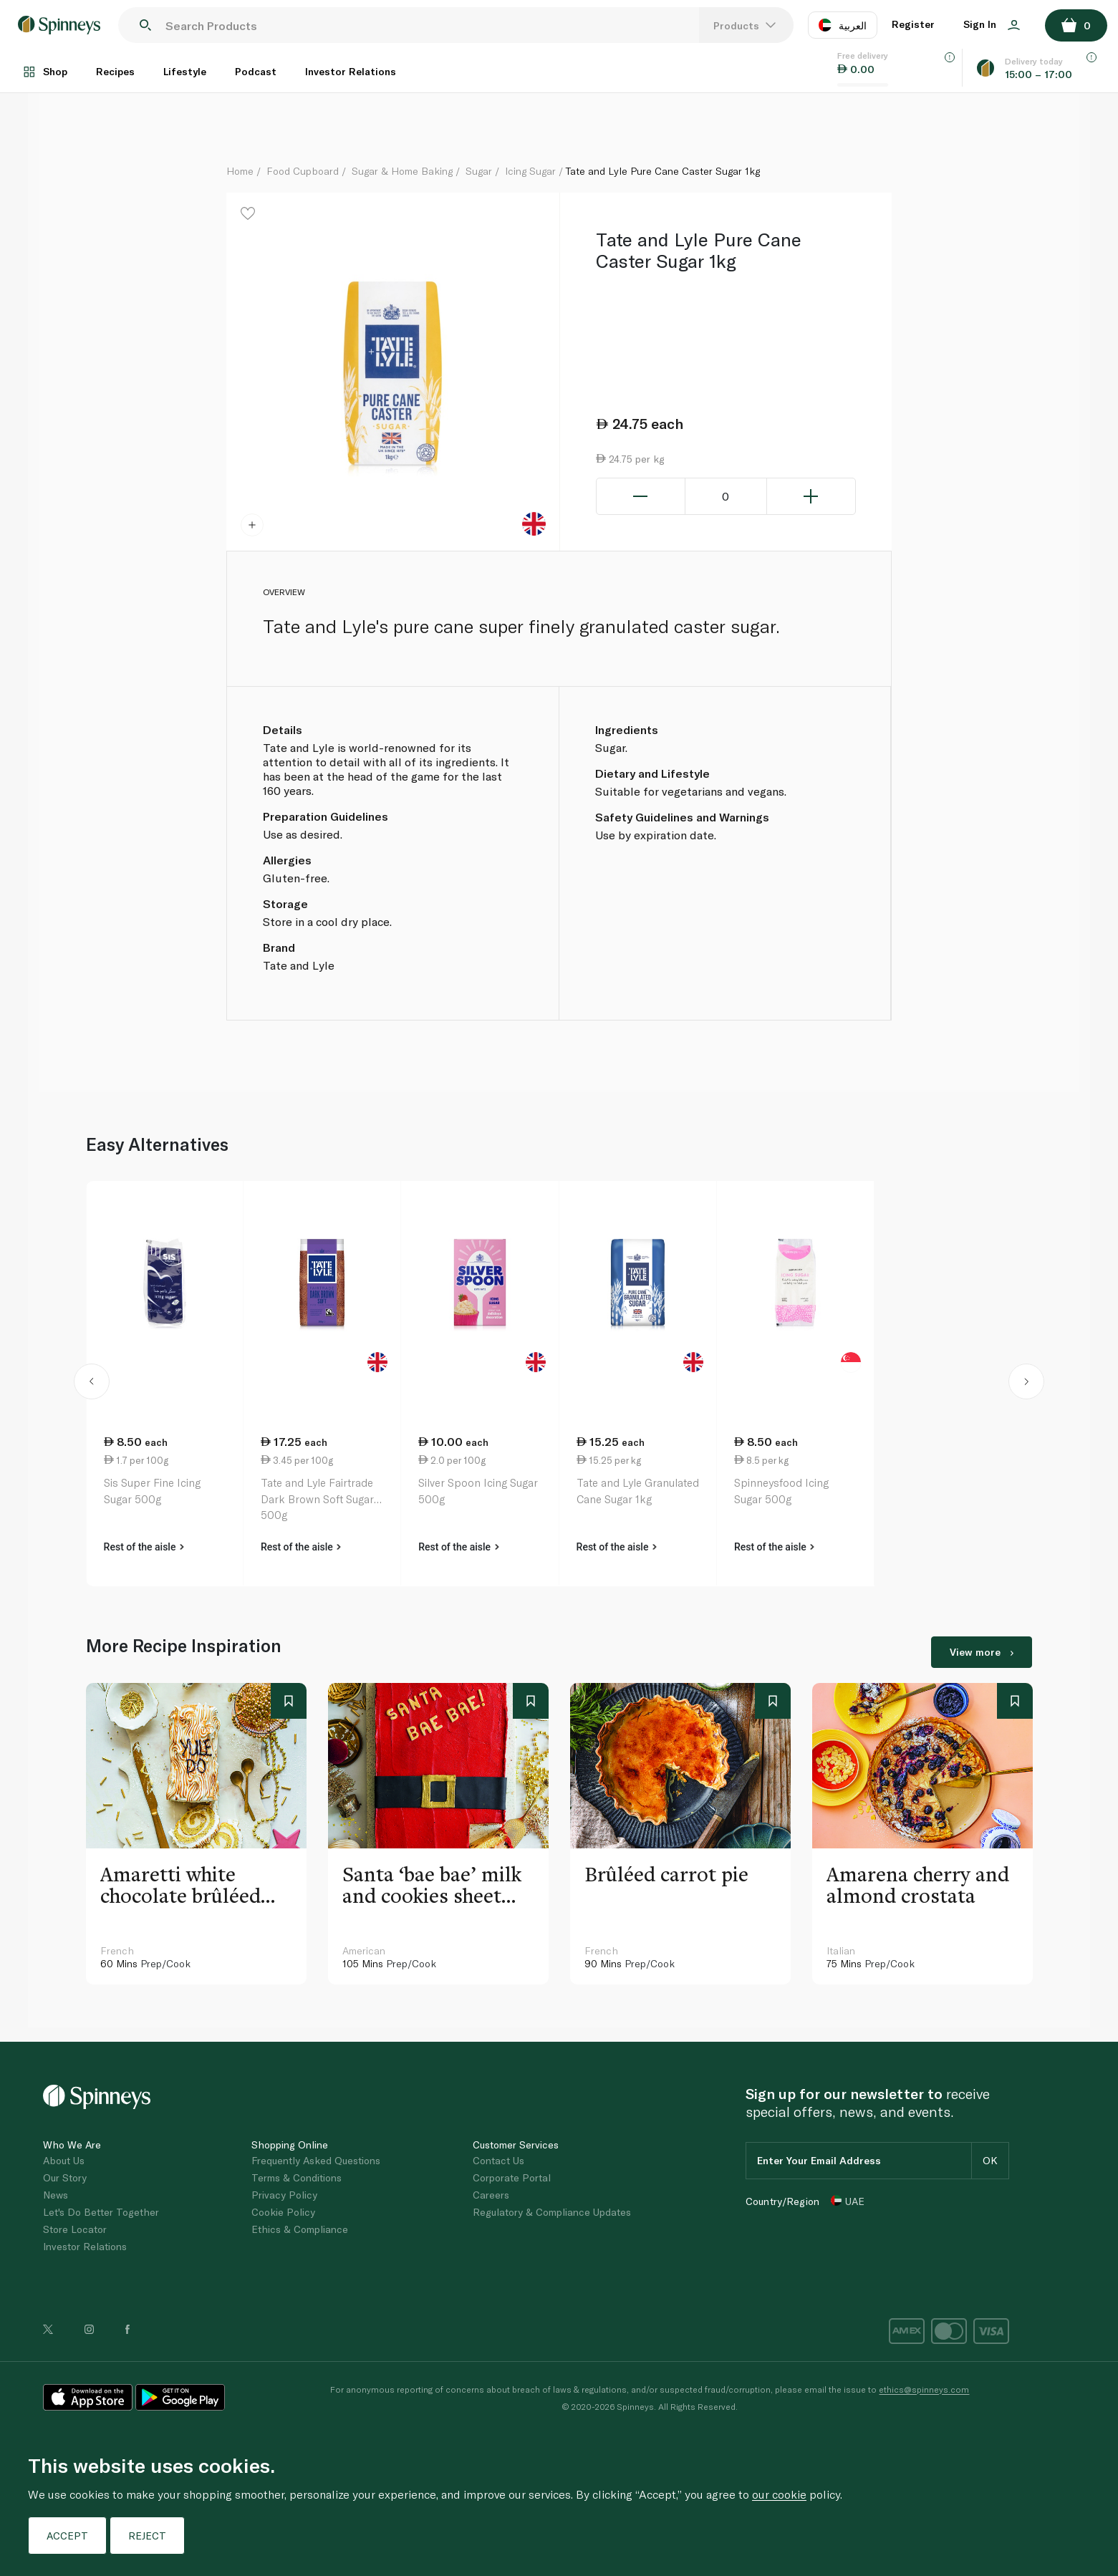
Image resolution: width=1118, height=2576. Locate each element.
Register (913, 24)
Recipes (115, 71)
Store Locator (75, 2229)
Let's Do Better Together (101, 2212)
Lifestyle (184, 71)
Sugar (479, 171)
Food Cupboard (302, 171)
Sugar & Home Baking (402, 171)
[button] (92, 1383)
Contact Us (498, 2160)
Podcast (255, 71)
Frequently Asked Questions (315, 2160)
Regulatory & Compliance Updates (552, 2212)
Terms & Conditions (296, 2177)
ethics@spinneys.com (924, 2389)
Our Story (65, 2177)
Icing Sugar (530, 171)
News (55, 2195)
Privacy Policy (284, 2195)
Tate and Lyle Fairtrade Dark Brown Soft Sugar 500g (317, 1498)
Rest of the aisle (144, 1547)
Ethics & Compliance (299, 2229)
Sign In (991, 24)
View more (981, 1652)
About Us (64, 2160)
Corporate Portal (512, 2177)
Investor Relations (350, 71)
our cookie (779, 2494)
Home (240, 171)
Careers (491, 2195)
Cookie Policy (283, 2212)
